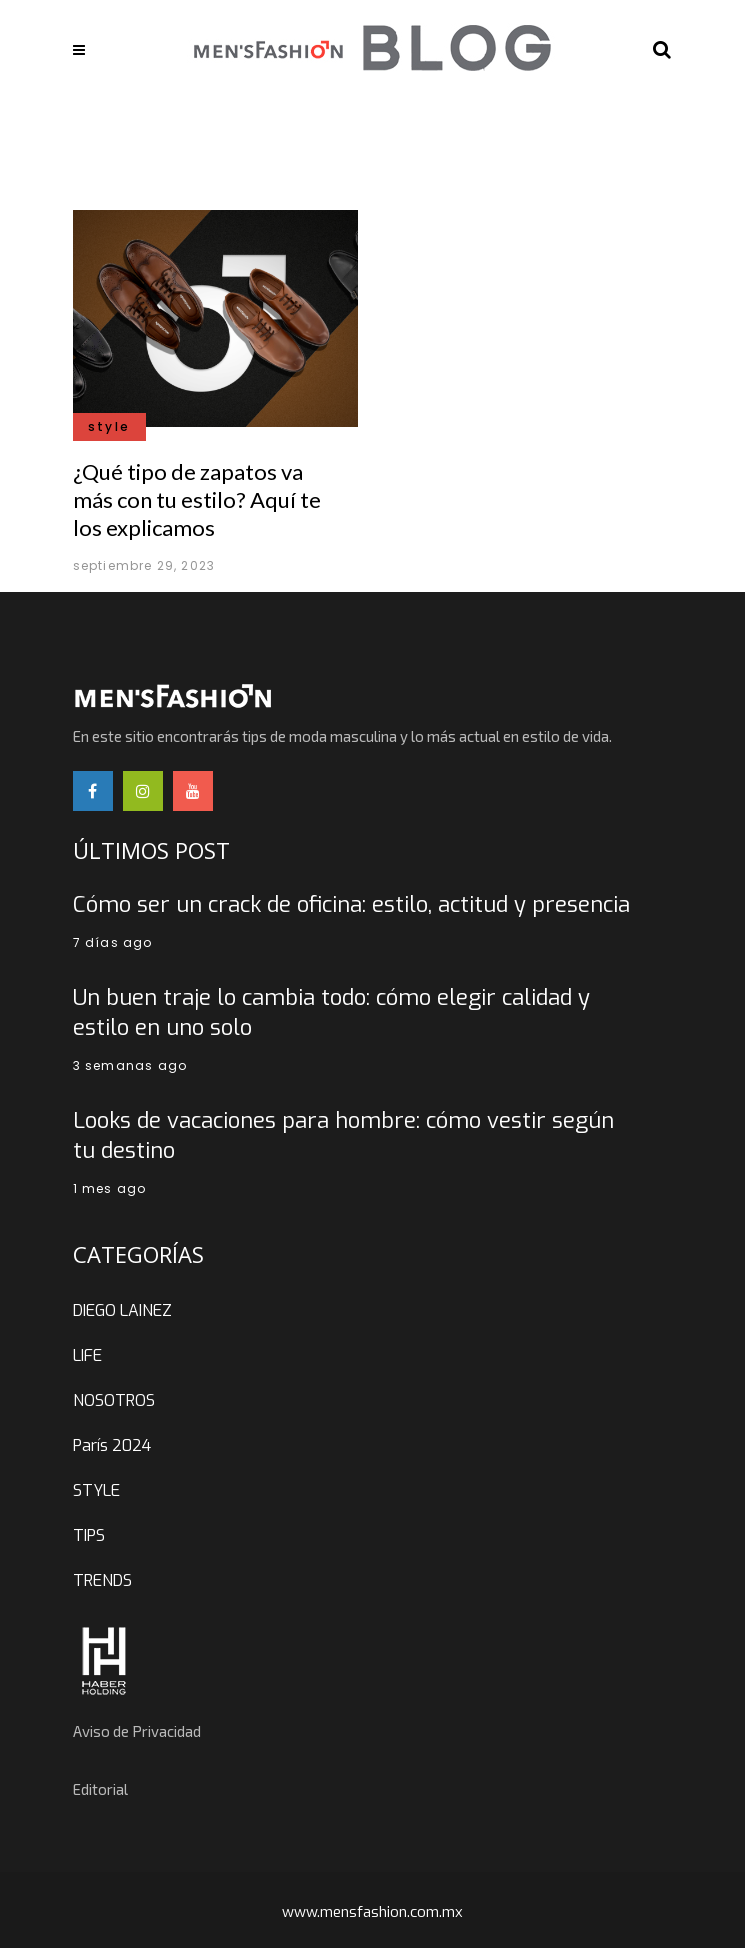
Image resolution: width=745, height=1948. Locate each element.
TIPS (89, 1535)
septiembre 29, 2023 (144, 565)
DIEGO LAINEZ (122, 1310)
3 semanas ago (130, 1065)
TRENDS (102, 1580)
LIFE (87, 1355)
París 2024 (112, 1445)
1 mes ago (110, 1188)
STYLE (96, 1490)
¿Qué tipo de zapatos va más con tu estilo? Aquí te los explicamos (197, 499)
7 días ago (113, 942)
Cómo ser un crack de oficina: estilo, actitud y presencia (351, 904)
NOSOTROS (114, 1400)
